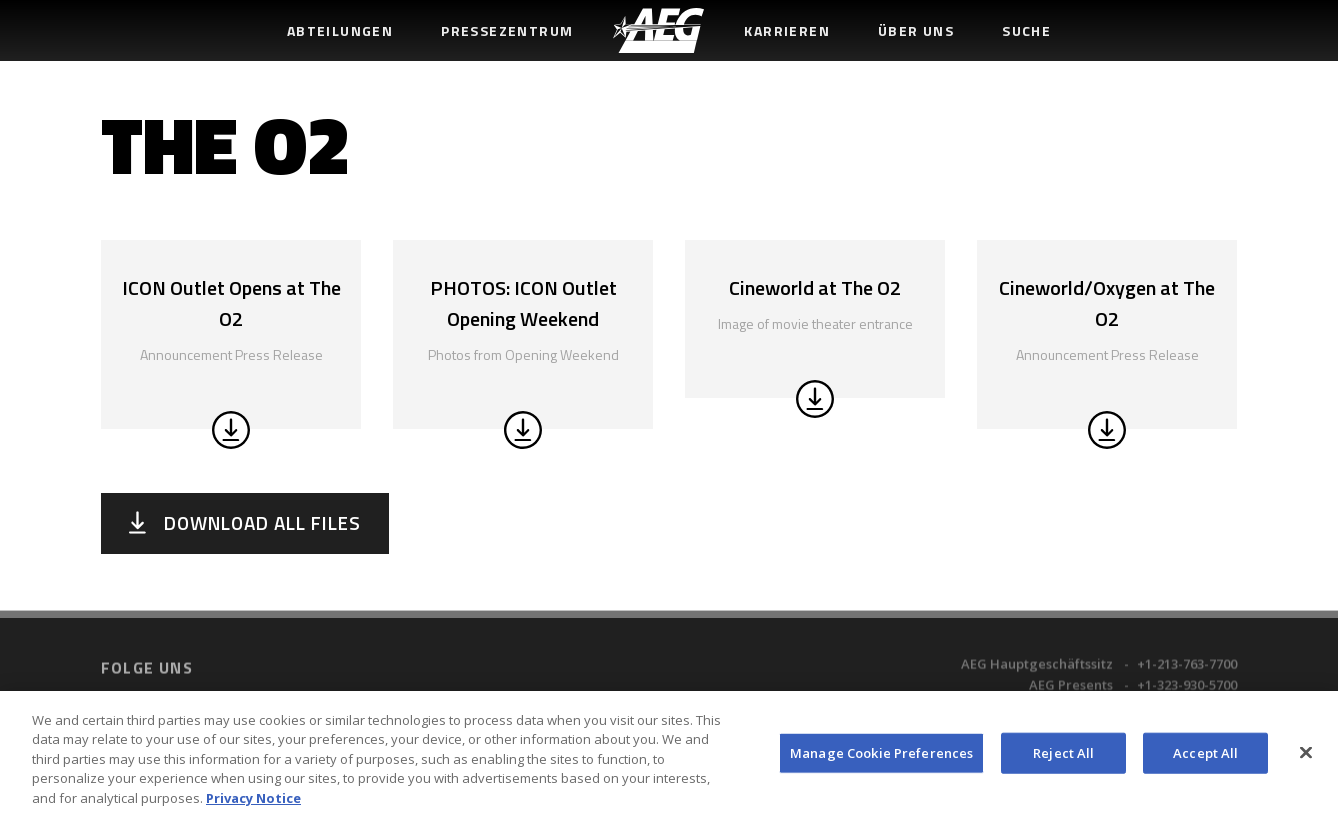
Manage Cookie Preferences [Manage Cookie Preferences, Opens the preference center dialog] (881, 760)
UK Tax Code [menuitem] (759, 692)
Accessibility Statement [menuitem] (639, 692)
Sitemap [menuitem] (835, 692)
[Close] (1306, 760)
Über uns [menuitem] (916, 30)
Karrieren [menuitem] (787, 30)
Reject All (1063, 760)
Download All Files (262, 522)
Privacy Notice (253, 806)
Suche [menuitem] (1026, 30)
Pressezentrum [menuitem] (507, 30)
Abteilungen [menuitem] (340, 30)
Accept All (1205, 760)
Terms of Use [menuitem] (424, 692)
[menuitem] (658, 30)
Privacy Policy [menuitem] (518, 692)
